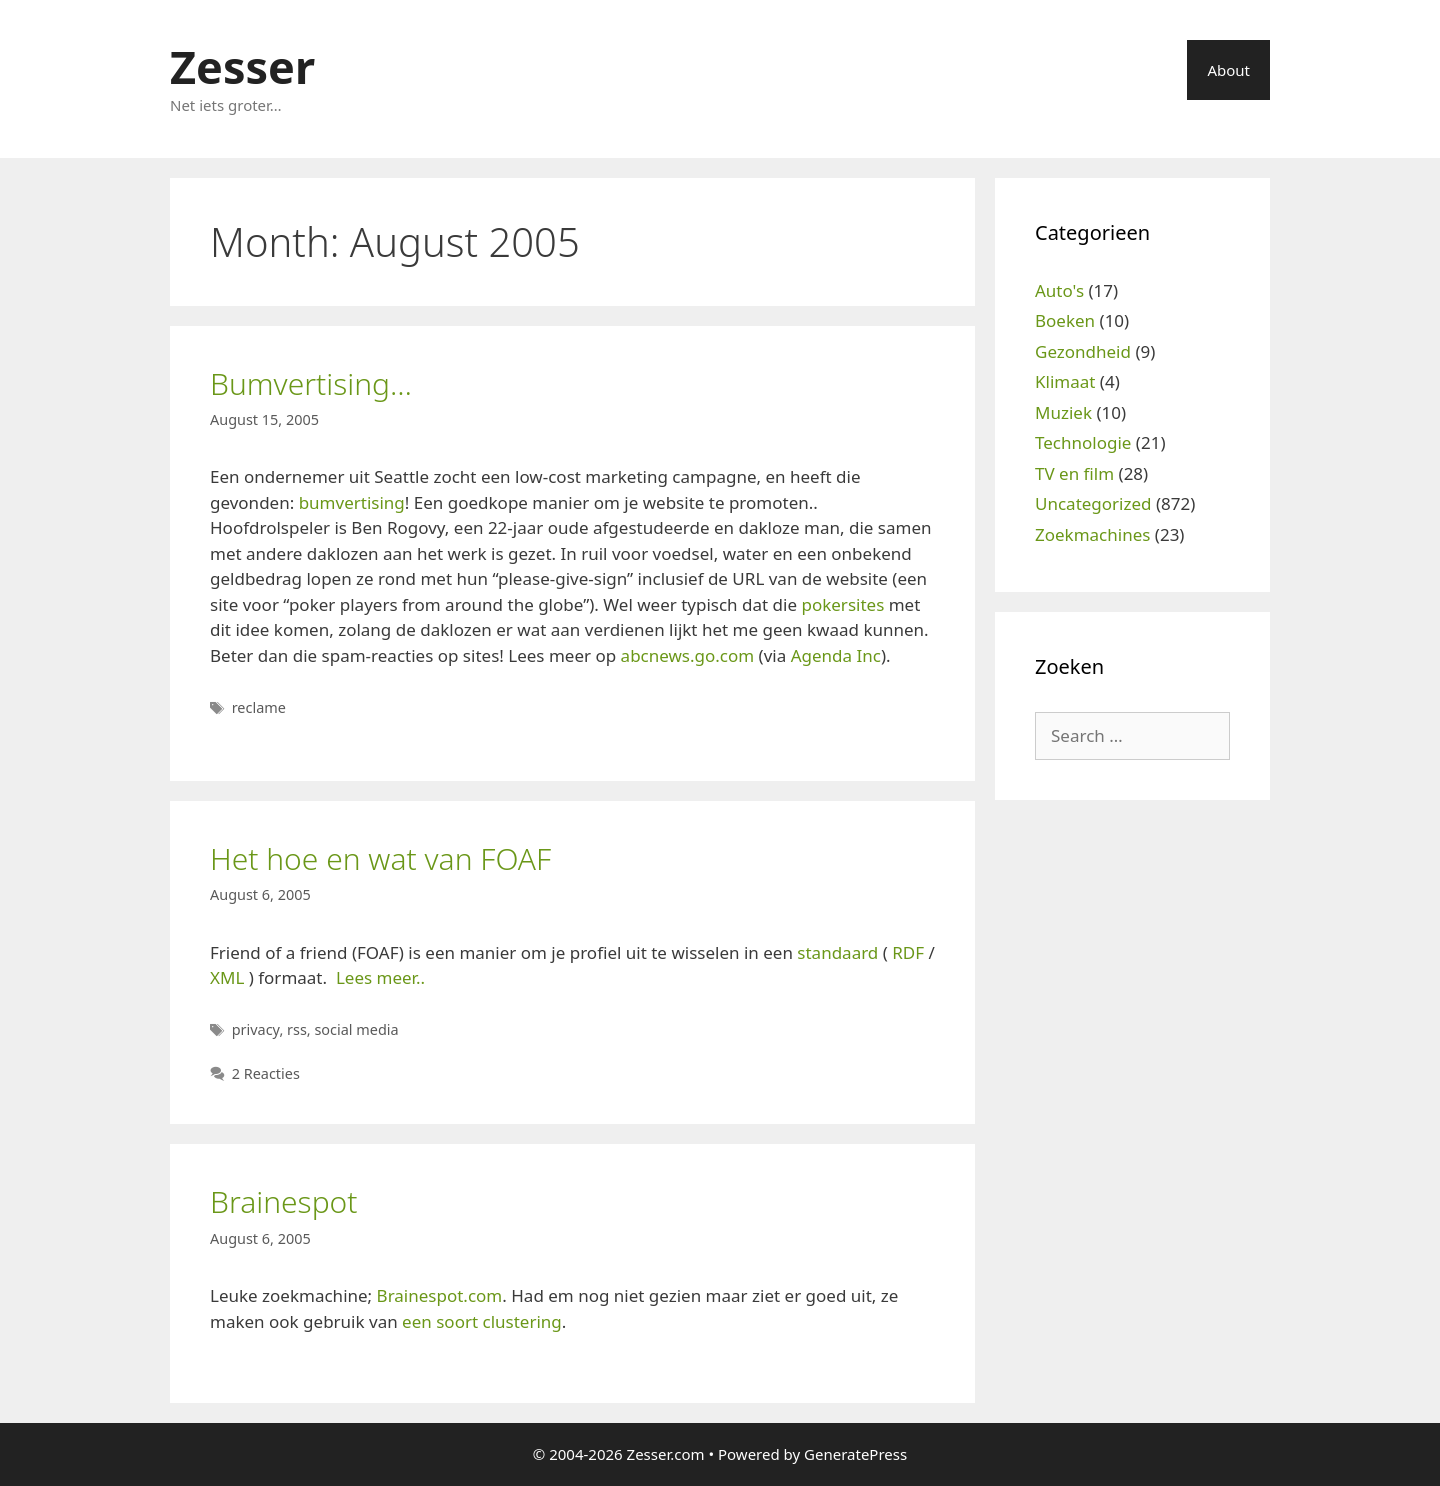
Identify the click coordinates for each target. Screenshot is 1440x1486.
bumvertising (352, 502)
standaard (837, 952)
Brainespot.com (440, 1295)
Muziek (1063, 412)
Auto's (1059, 290)
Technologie (1083, 442)
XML (227, 977)
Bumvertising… (311, 383)
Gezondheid (1083, 351)
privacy (256, 1029)
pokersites (842, 604)
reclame (259, 707)
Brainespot (284, 1201)
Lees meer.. (380, 977)
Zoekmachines (1092, 534)
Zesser (242, 66)
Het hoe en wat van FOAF (380, 858)
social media (356, 1029)
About (1228, 70)
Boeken (1065, 320)
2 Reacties (266, 1073)
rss (297, 1029)
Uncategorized (1093, 503)
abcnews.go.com (688, 655)
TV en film (1074, 473)
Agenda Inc (836, 655)
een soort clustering (482, 1321)
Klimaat (1065, 381)
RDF (908, 952)
